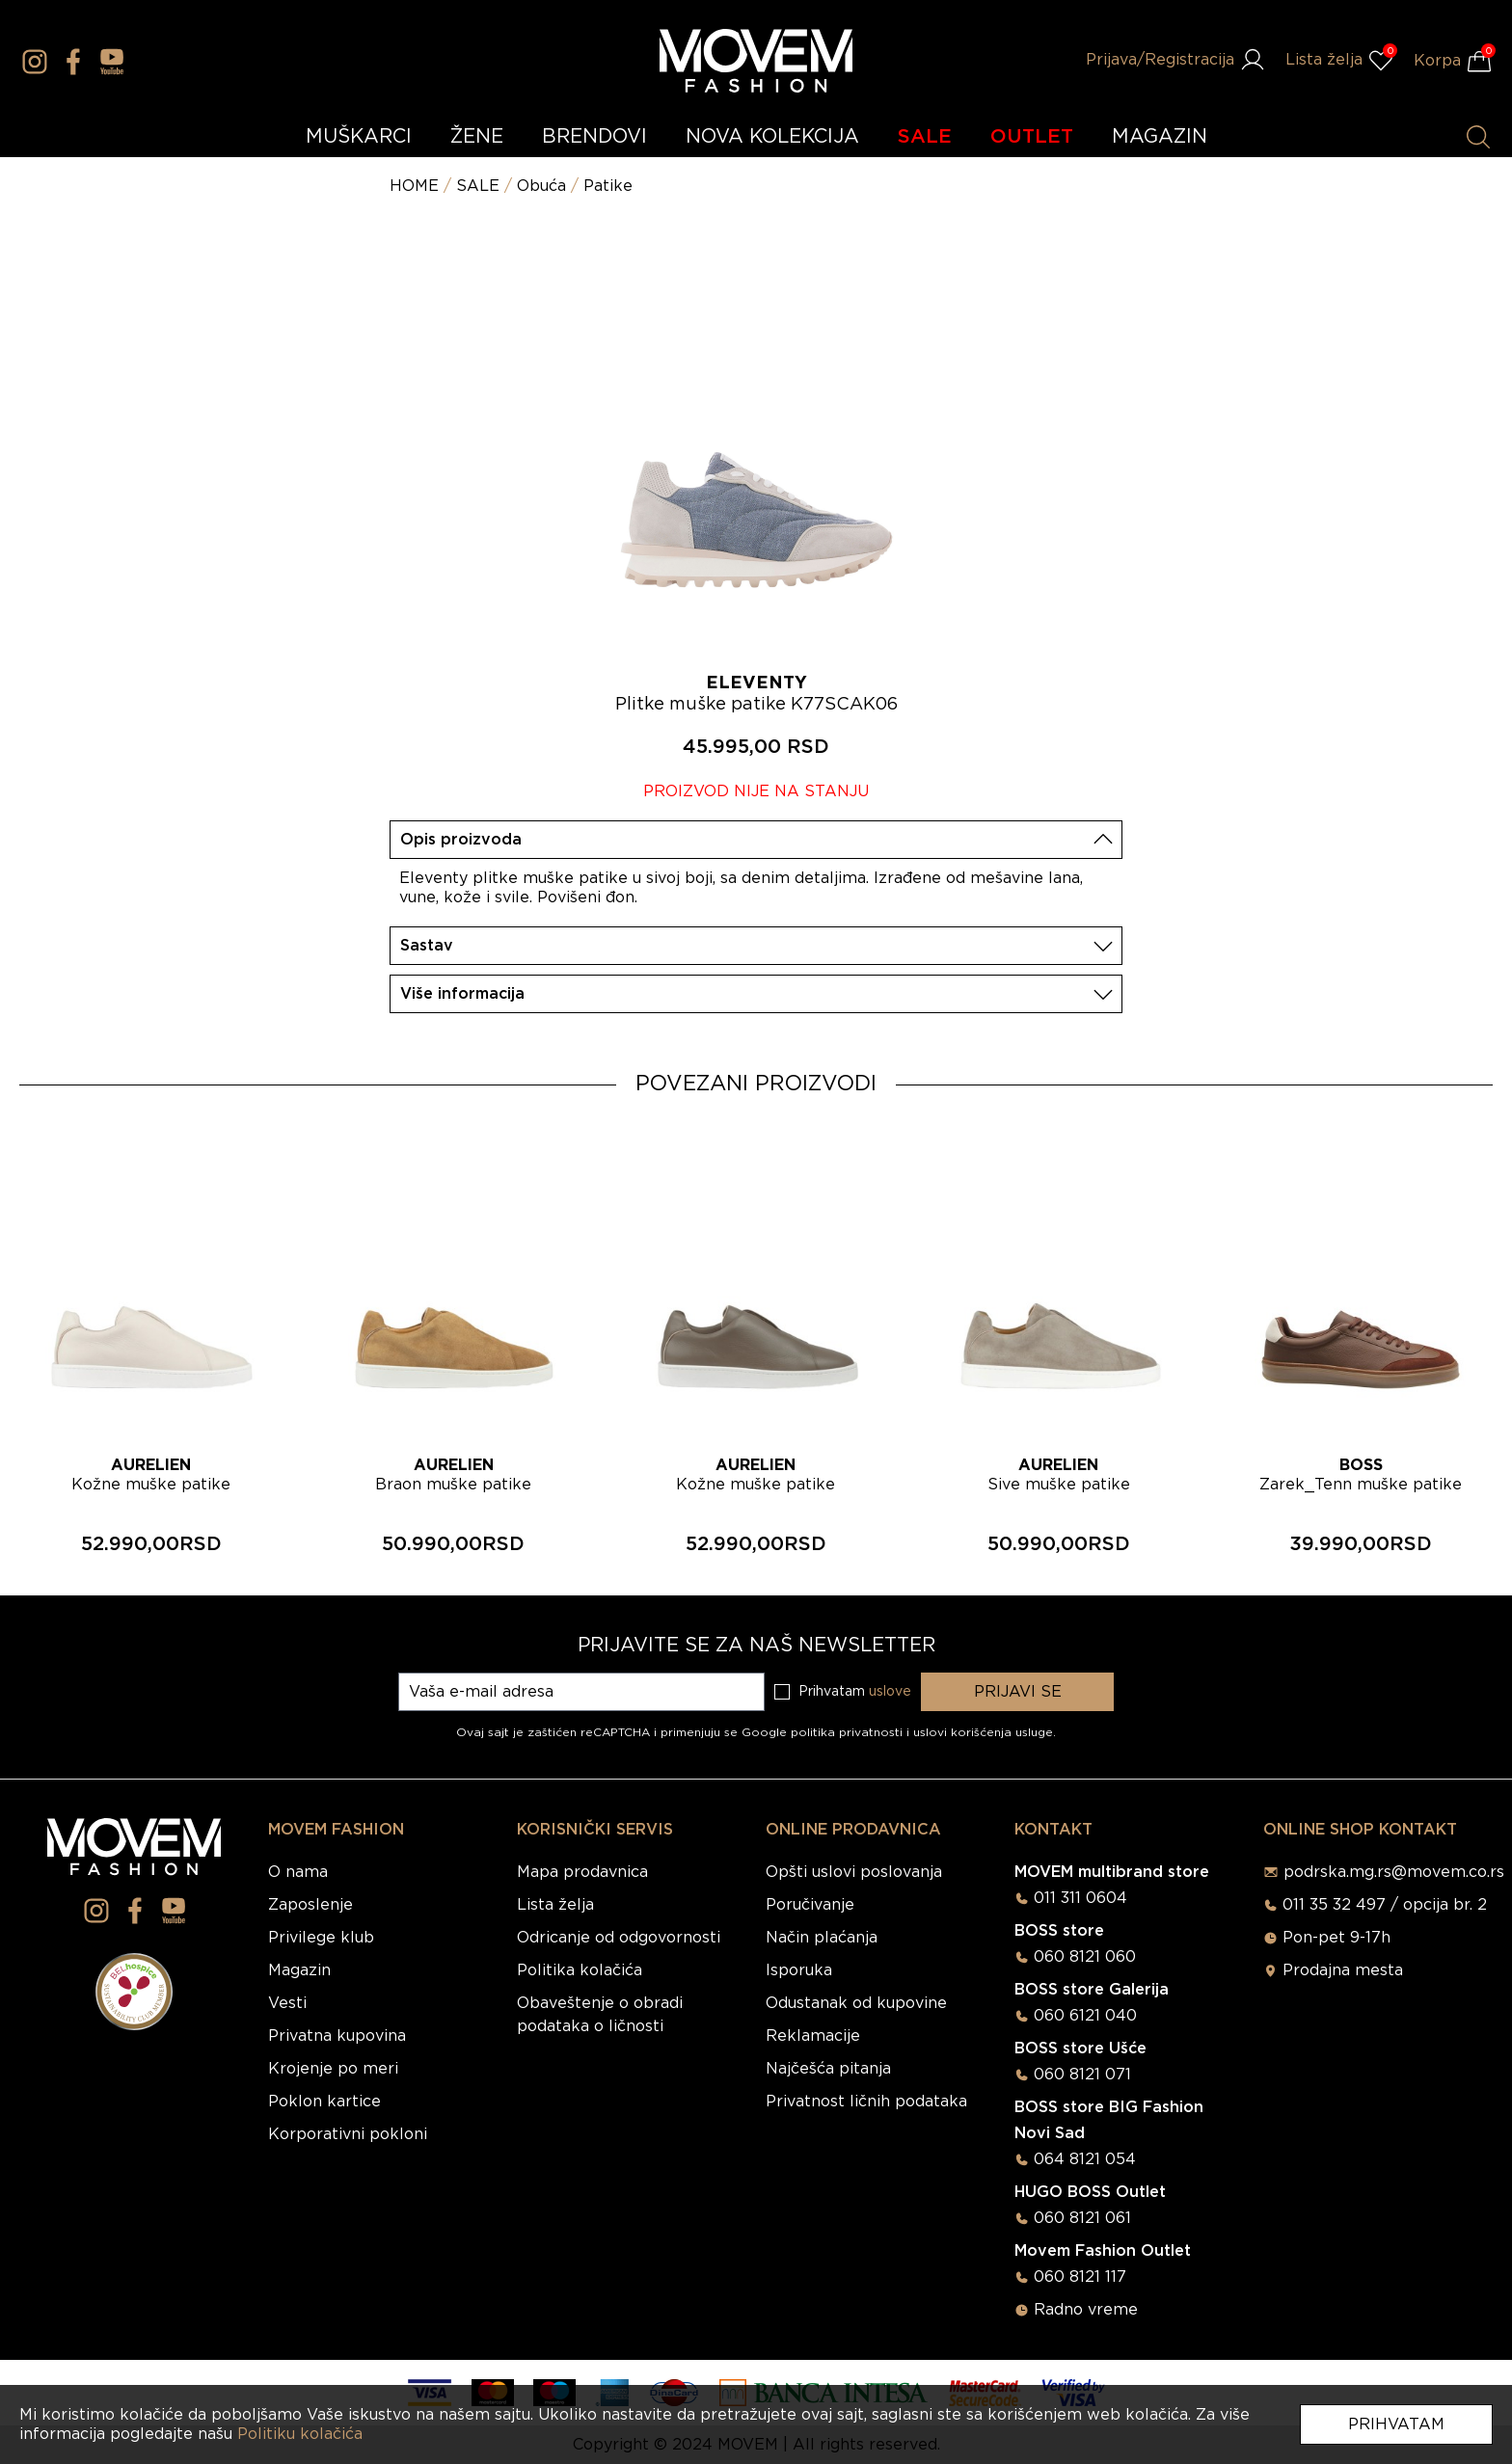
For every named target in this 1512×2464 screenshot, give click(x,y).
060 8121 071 (1082, 2074)
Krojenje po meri (333, 2068)
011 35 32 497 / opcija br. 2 (1384, 1905)
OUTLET (1031, 137)
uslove (890, 1692)
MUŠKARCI (359, 137)
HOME (414, 186)
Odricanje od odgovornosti (618, 1937)
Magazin (299, 1970)
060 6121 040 (1085, 2015)
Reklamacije (813, 2036)
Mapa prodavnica (582, 1872)
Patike (608, 186)
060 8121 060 (1085, 1957)
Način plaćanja (822, 1937)
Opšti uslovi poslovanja (854, 1872)
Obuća (541, 186)
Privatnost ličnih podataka (866, 2101)
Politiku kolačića (300, 2434)
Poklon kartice (324, 2101)
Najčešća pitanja (828, 2068)
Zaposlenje (310, 1905)
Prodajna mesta (1342, 1970)
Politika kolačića (579, 1970)
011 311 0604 (1080, 1898)
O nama (298, 1872)
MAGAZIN (1159, 137)
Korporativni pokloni (347, 2134)
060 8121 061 (1082, 2218)
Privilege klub (321, 1937)
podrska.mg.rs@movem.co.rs (1393, 1872)
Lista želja (555, 1905)
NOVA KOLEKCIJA (772, 137)
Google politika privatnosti (824, 1732)
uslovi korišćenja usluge (983, 1732)
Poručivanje (810, 1905)
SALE (925, 137)
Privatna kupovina (337, 2036)
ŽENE (476, 137)
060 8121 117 (1080, 2277)
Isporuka (799, 1970)
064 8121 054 (1085, 2159)
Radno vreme (1086, 2309)
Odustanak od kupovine (856, 2003)
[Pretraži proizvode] (1478, 137)
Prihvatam (1396, 2424)
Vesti (287, 2003)
